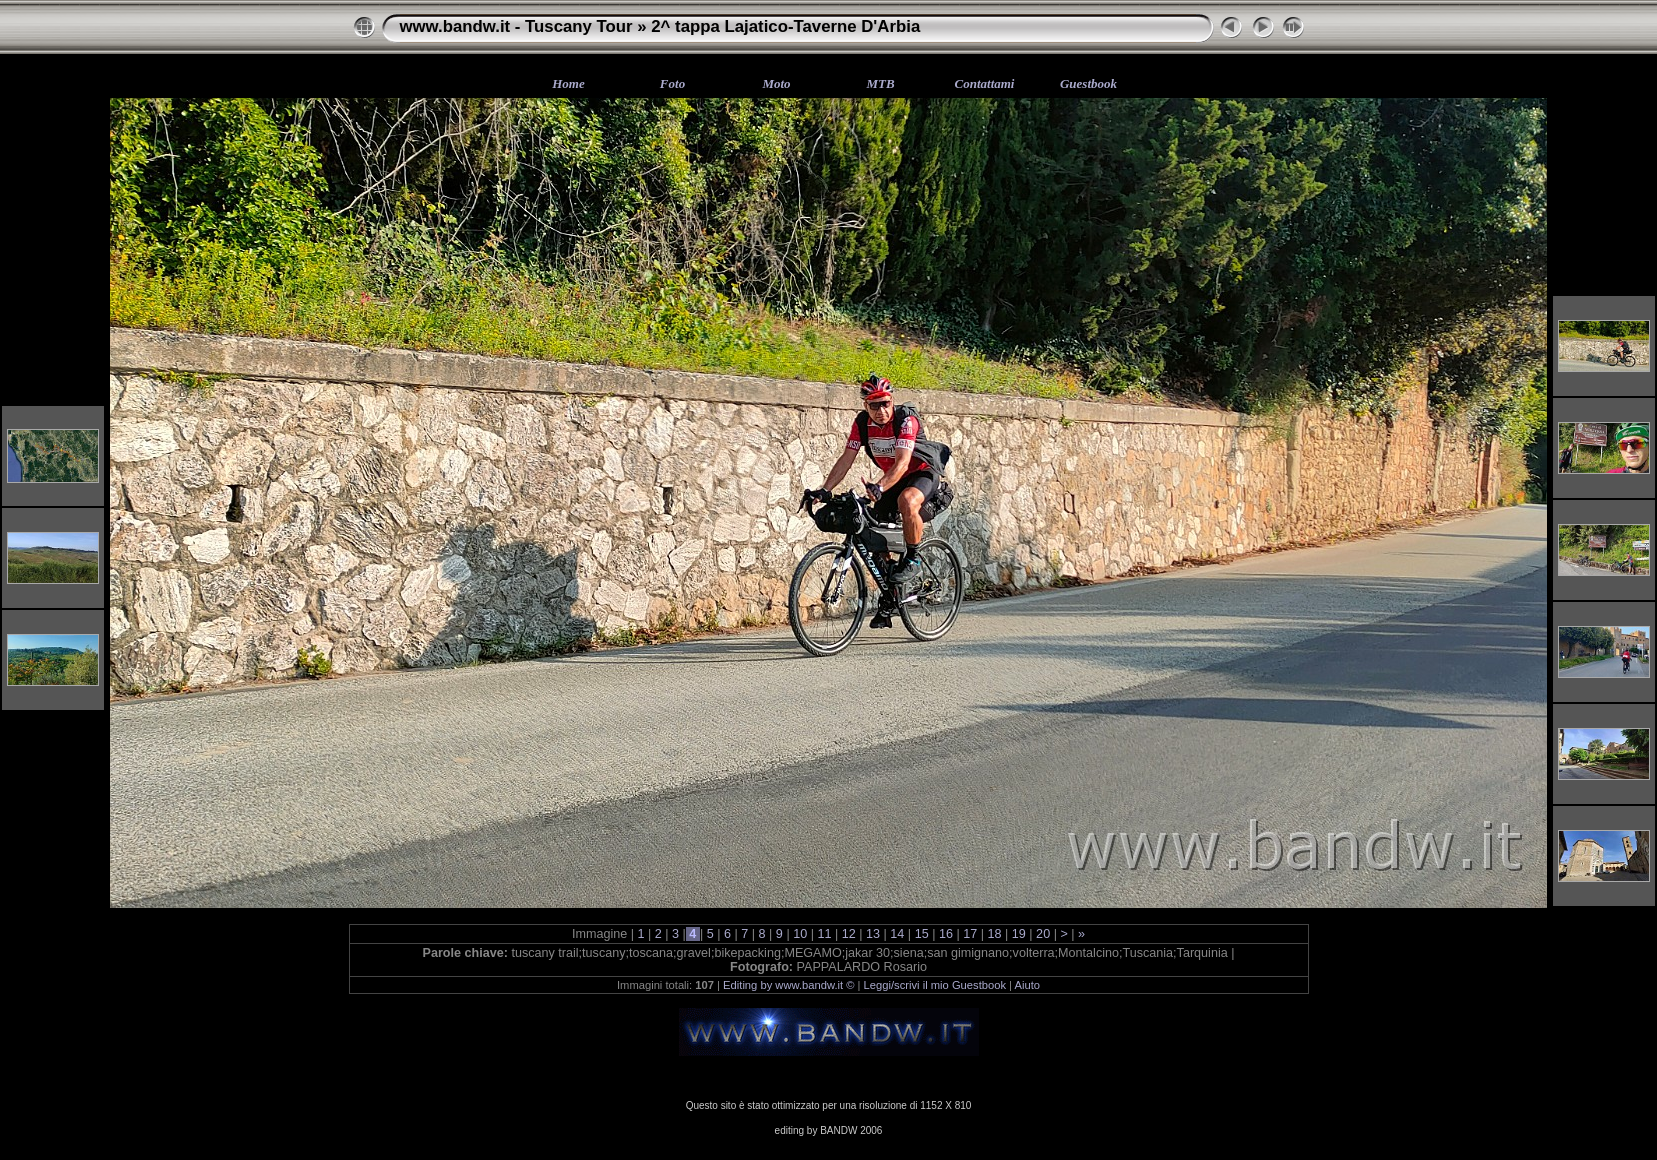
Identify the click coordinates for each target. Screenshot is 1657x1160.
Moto (776, 83)
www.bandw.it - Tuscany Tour (516, 26)
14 (897, 934)
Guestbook (1088, 83)
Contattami (985, 83)
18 (994, 934)
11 (824, 934)
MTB (880, 83)
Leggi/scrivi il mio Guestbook (935, 985)
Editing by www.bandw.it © (788, 985)
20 (1043, 934)
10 (800, 934)
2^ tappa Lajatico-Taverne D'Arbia (785, 26)
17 (970, 934)
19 (1018, 934)
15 (921, 934)
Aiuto (1028, 985)
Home (568, 83)
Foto (672, 83)
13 (873, 934)
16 (945, 934)
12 (848, 934)
